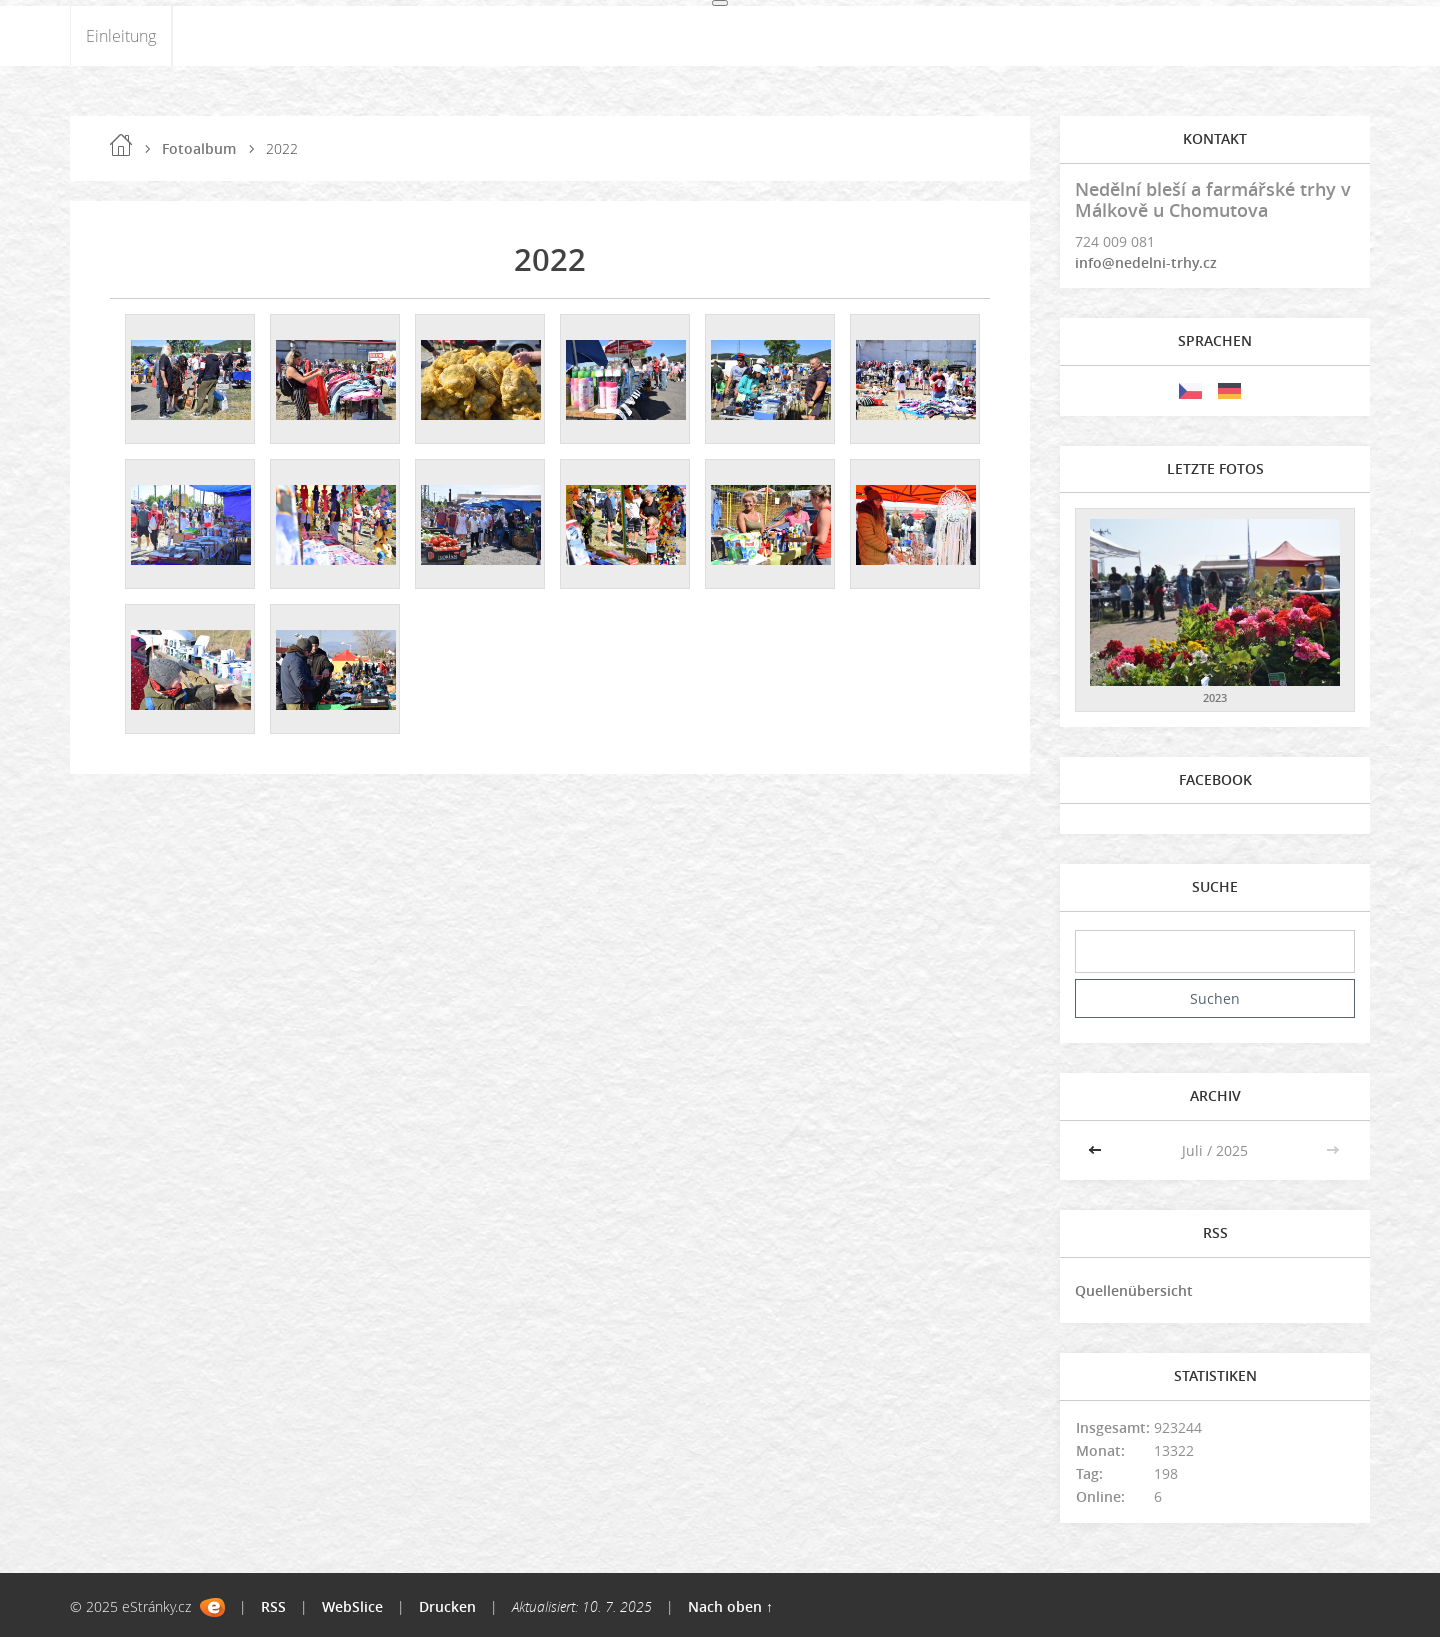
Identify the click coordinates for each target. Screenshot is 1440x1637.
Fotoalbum (199, 148)
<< (1097, 1150)
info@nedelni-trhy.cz (1146, 262)
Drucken (447, 1606)
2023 (1215, 697)
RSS (273, 1606)
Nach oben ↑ (730, 1606)
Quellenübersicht (1134, 1290)
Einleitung (121, 36)
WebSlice (352, 1606)
